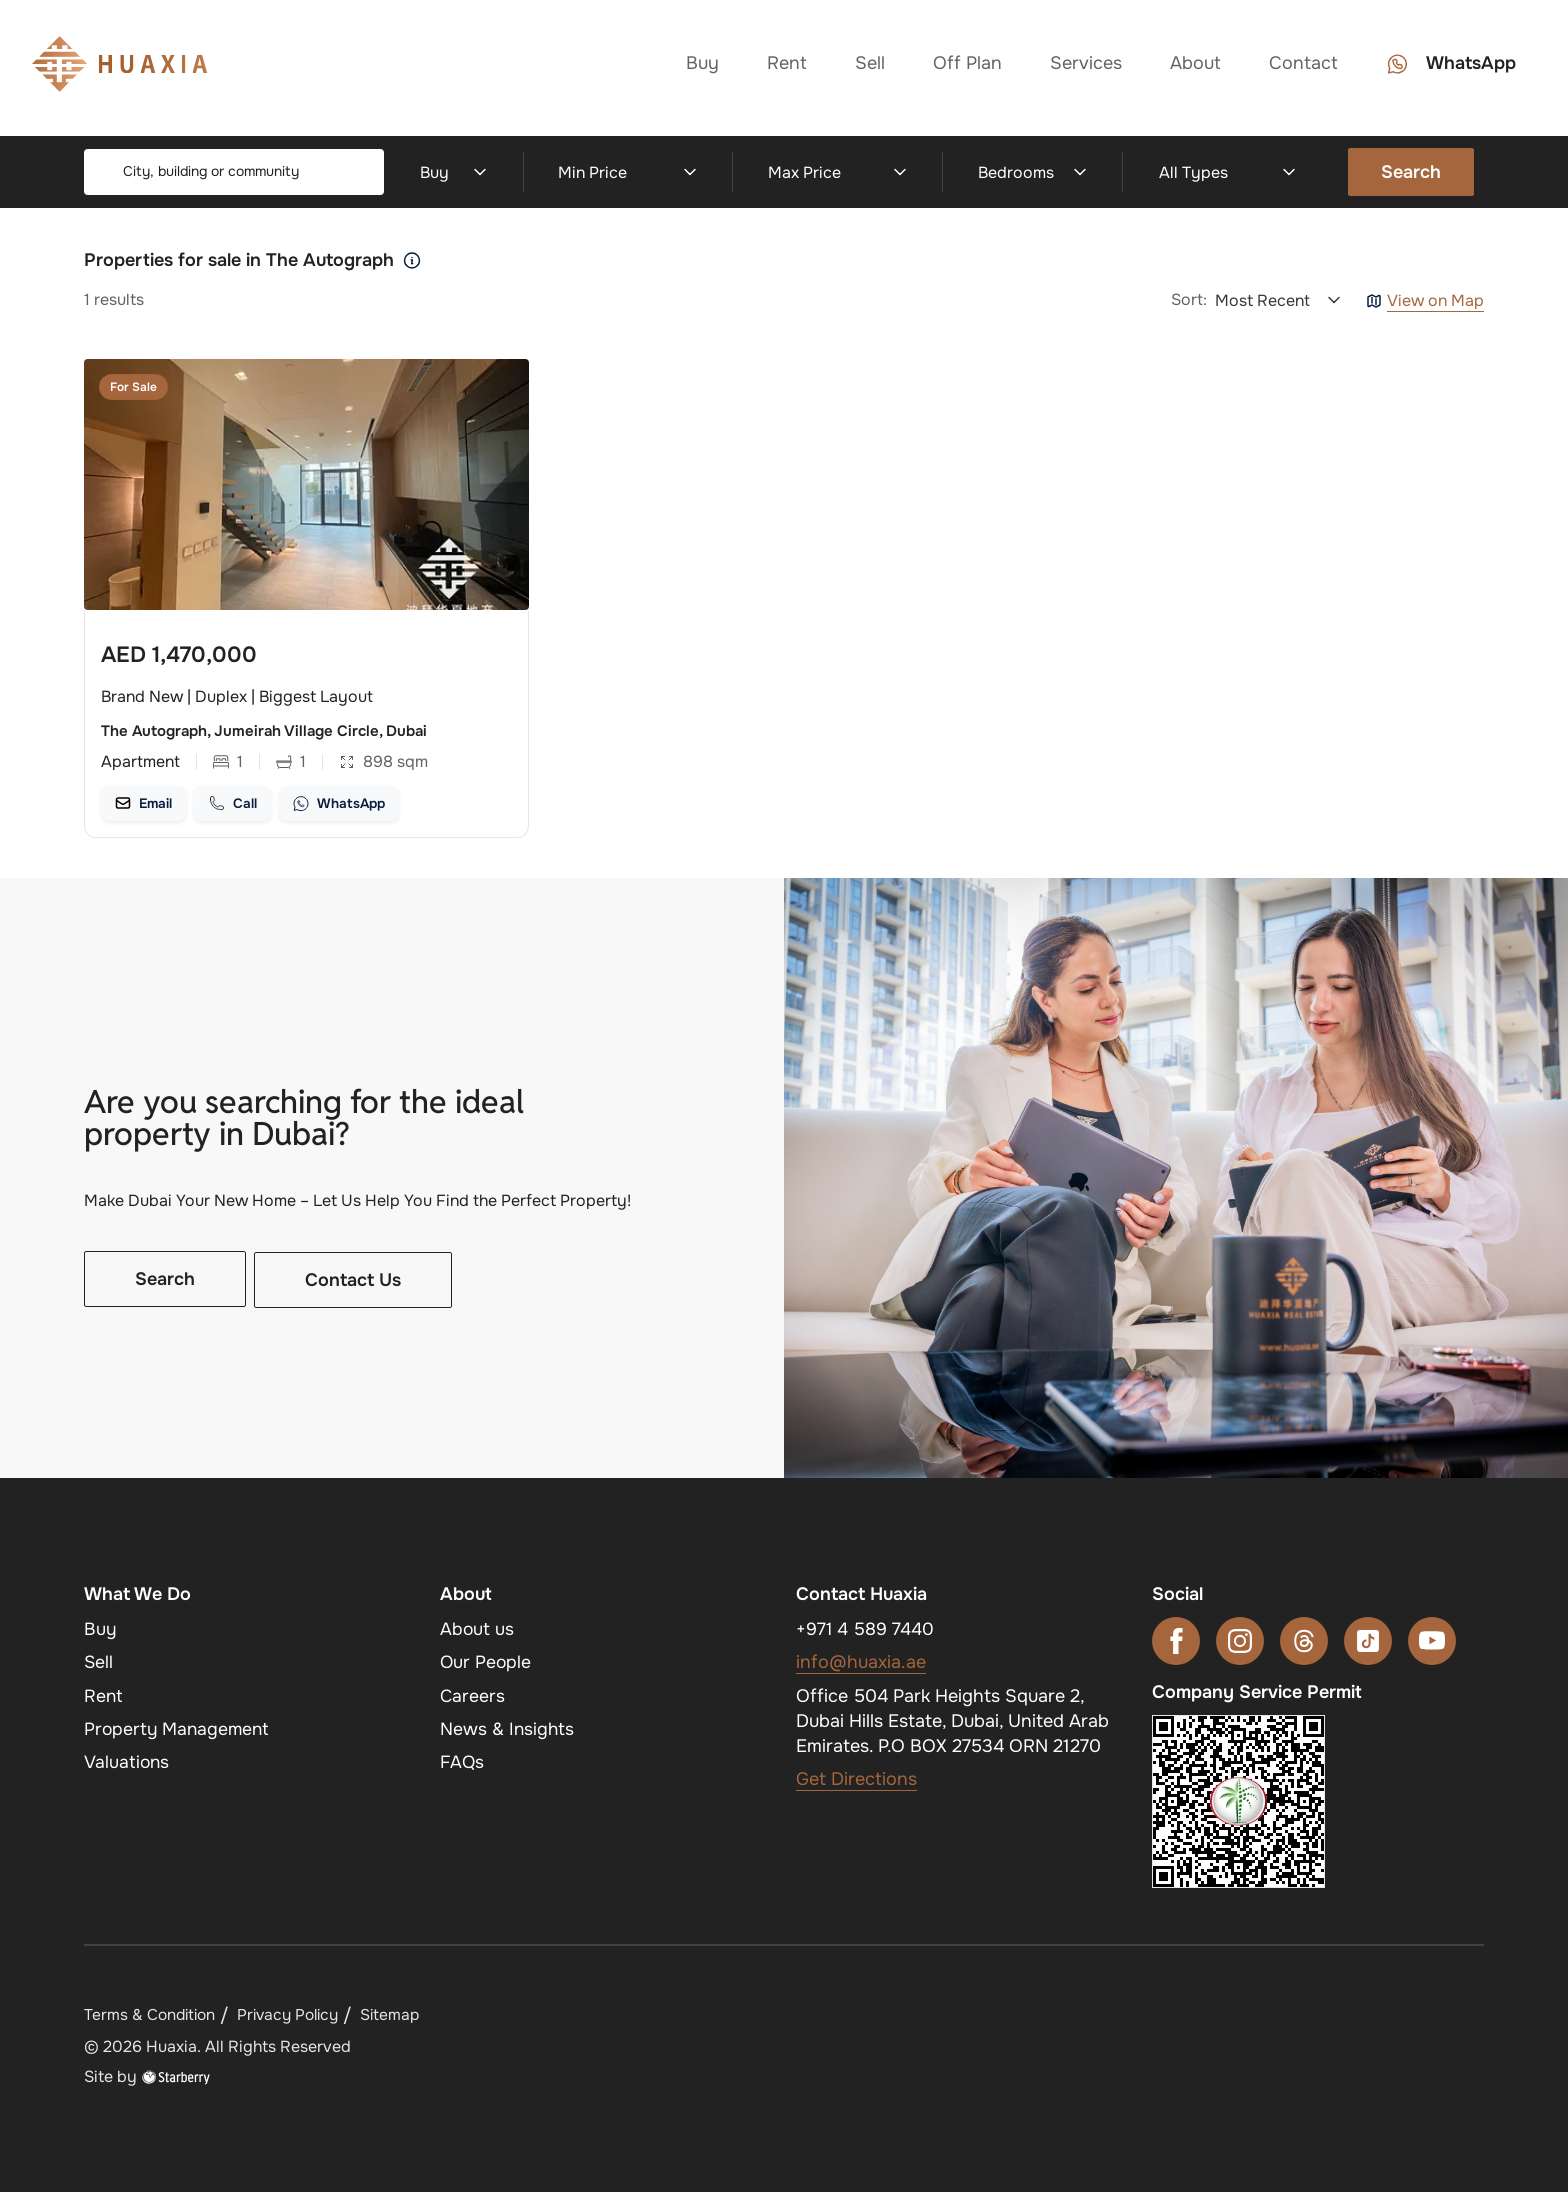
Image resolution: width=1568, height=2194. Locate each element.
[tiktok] (1368, 1643)
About (1193, 67)
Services (1084, 67)
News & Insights (508, 1731)
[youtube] (1432, 1643)
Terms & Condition (152, 2016)
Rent (785, 67)
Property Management (179, 1731)
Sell (868, 67)
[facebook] (1176, 1643)
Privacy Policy (296, 2016)
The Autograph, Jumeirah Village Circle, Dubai (264, 731)
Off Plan (965, 67)
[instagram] (1240, 1643)
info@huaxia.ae (861, 1664)
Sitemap (402, 2016)
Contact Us (353, 1283)
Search (1411, 172)
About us (477, 1631)
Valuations (127, 1764)
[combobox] (257, 172)
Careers (473, 1697)
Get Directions (856, 1781)
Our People (486, 1664)
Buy (700, 67)
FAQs (462, 1764)
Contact (1301, 67)
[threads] (1304, 1643)
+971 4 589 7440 (865, 1631)
